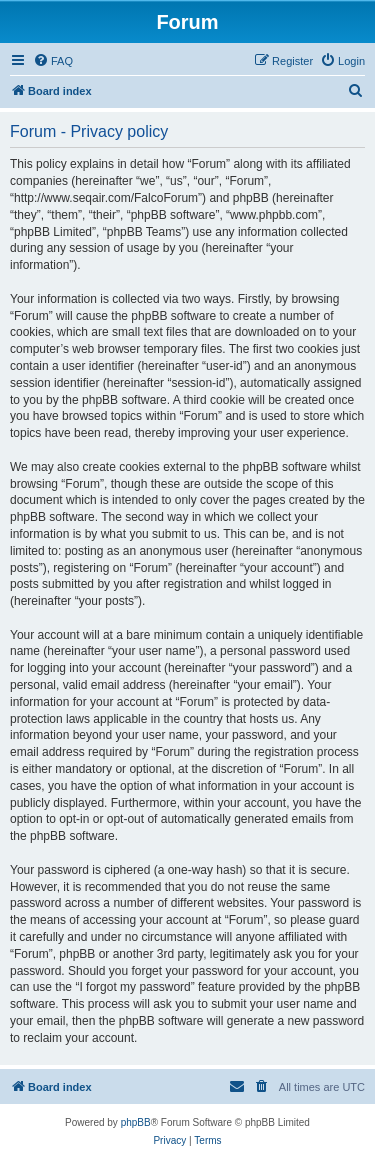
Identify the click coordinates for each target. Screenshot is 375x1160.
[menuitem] (53, 61)
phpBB (136, 1122)
